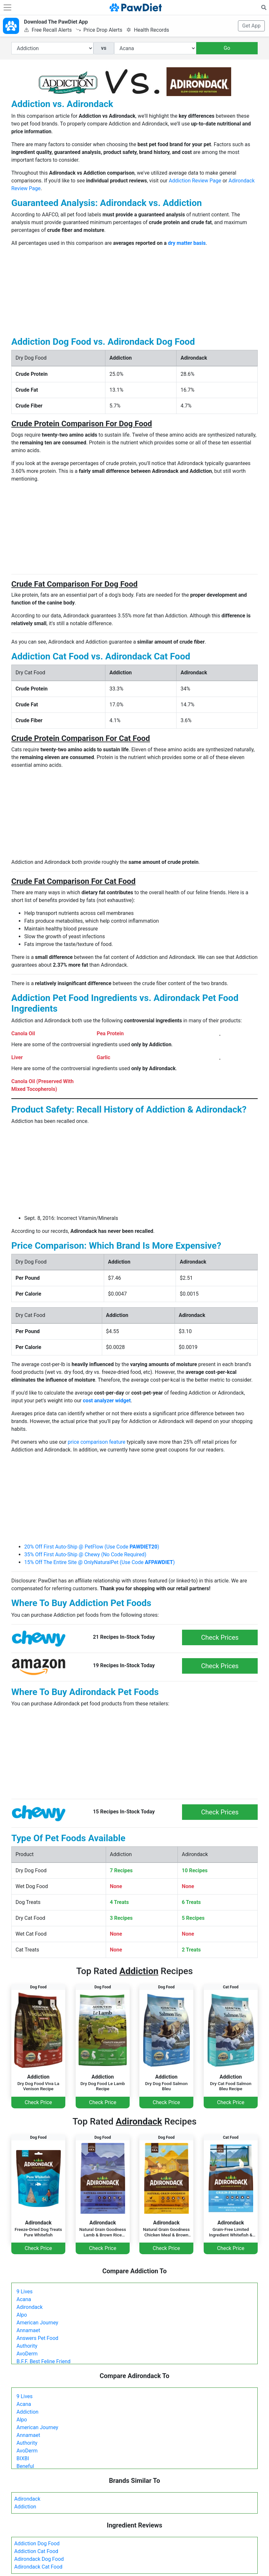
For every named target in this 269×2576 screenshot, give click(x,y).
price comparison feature (96, 1442)
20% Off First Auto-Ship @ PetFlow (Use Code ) (91, 1547)
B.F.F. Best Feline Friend (43, 2361)
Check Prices (220, 1637)
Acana (23, 2299)
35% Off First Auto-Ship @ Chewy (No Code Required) (85, 1554)
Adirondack (29, 2307)
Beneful (25, 2466)
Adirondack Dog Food (39, 2559)
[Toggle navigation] (7, 7)
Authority (26, 2346)
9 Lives (24, 2291)
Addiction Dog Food (36, 2543)
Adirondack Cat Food (38, 2567)
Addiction (27, 2412)
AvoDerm (27, 2354)
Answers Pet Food (37, 2338)
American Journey (37, 2323)
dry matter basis (187, 243)
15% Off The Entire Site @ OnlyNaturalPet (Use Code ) (99, 1562)
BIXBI (22, 2458)
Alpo (21, 2315)
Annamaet (28, 2330)
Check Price (38, 2102)
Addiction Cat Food (36, 2551)
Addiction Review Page (195, 181)
